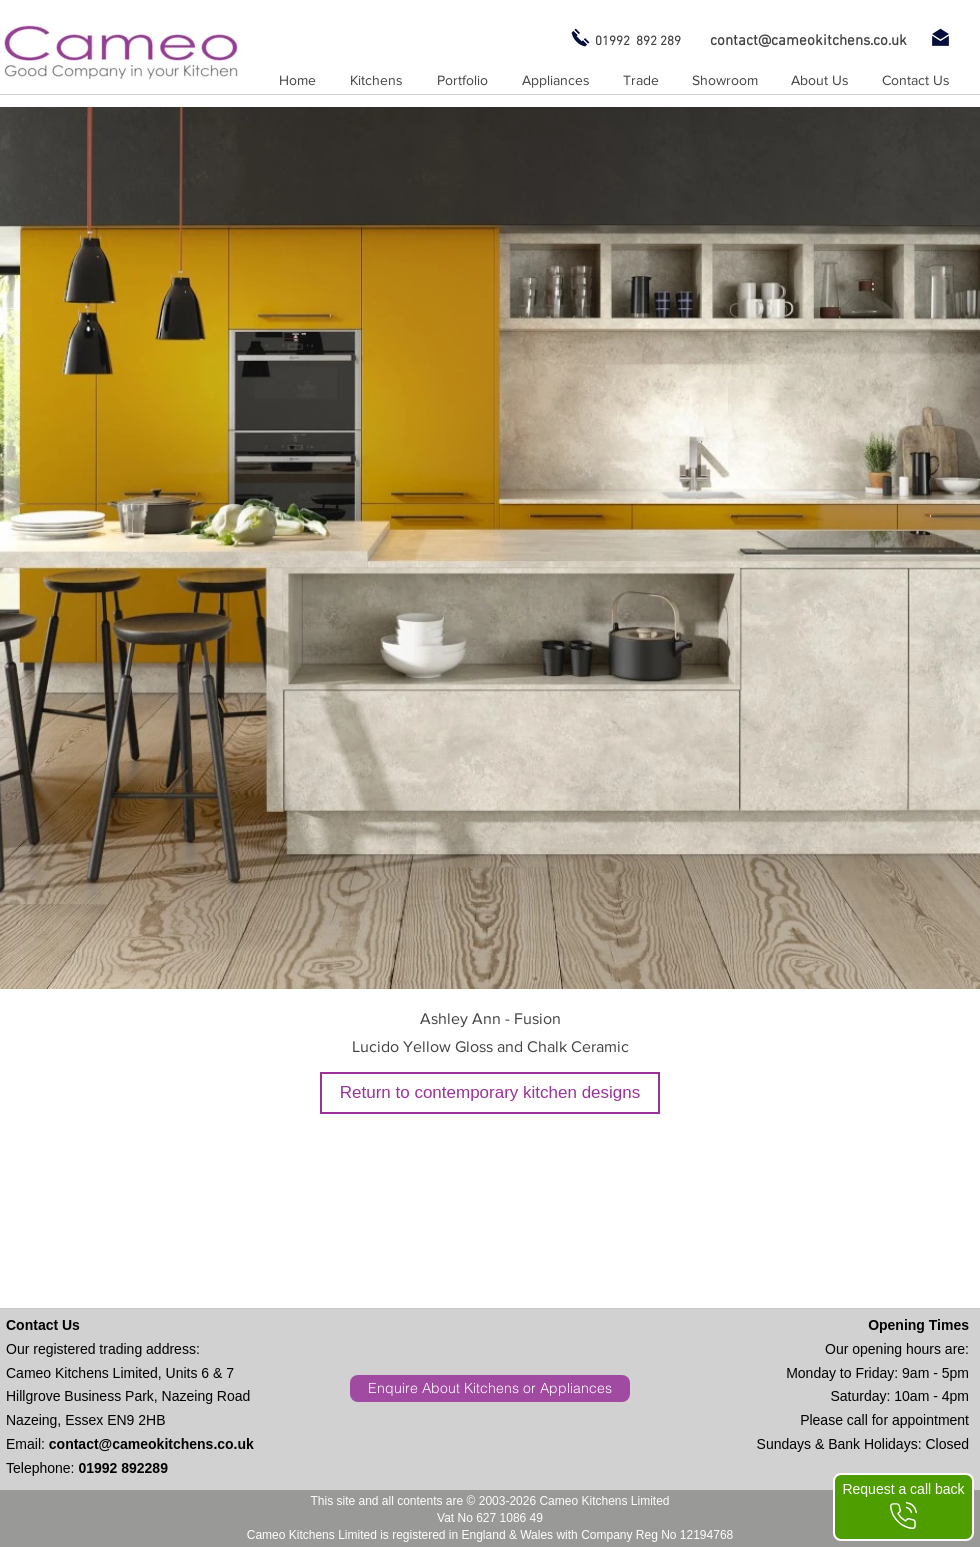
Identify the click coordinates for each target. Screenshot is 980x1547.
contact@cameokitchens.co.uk (151, 1444)
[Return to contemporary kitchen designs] (490, 1093)
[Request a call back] (903, 1507)
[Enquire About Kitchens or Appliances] (490, 1388)
